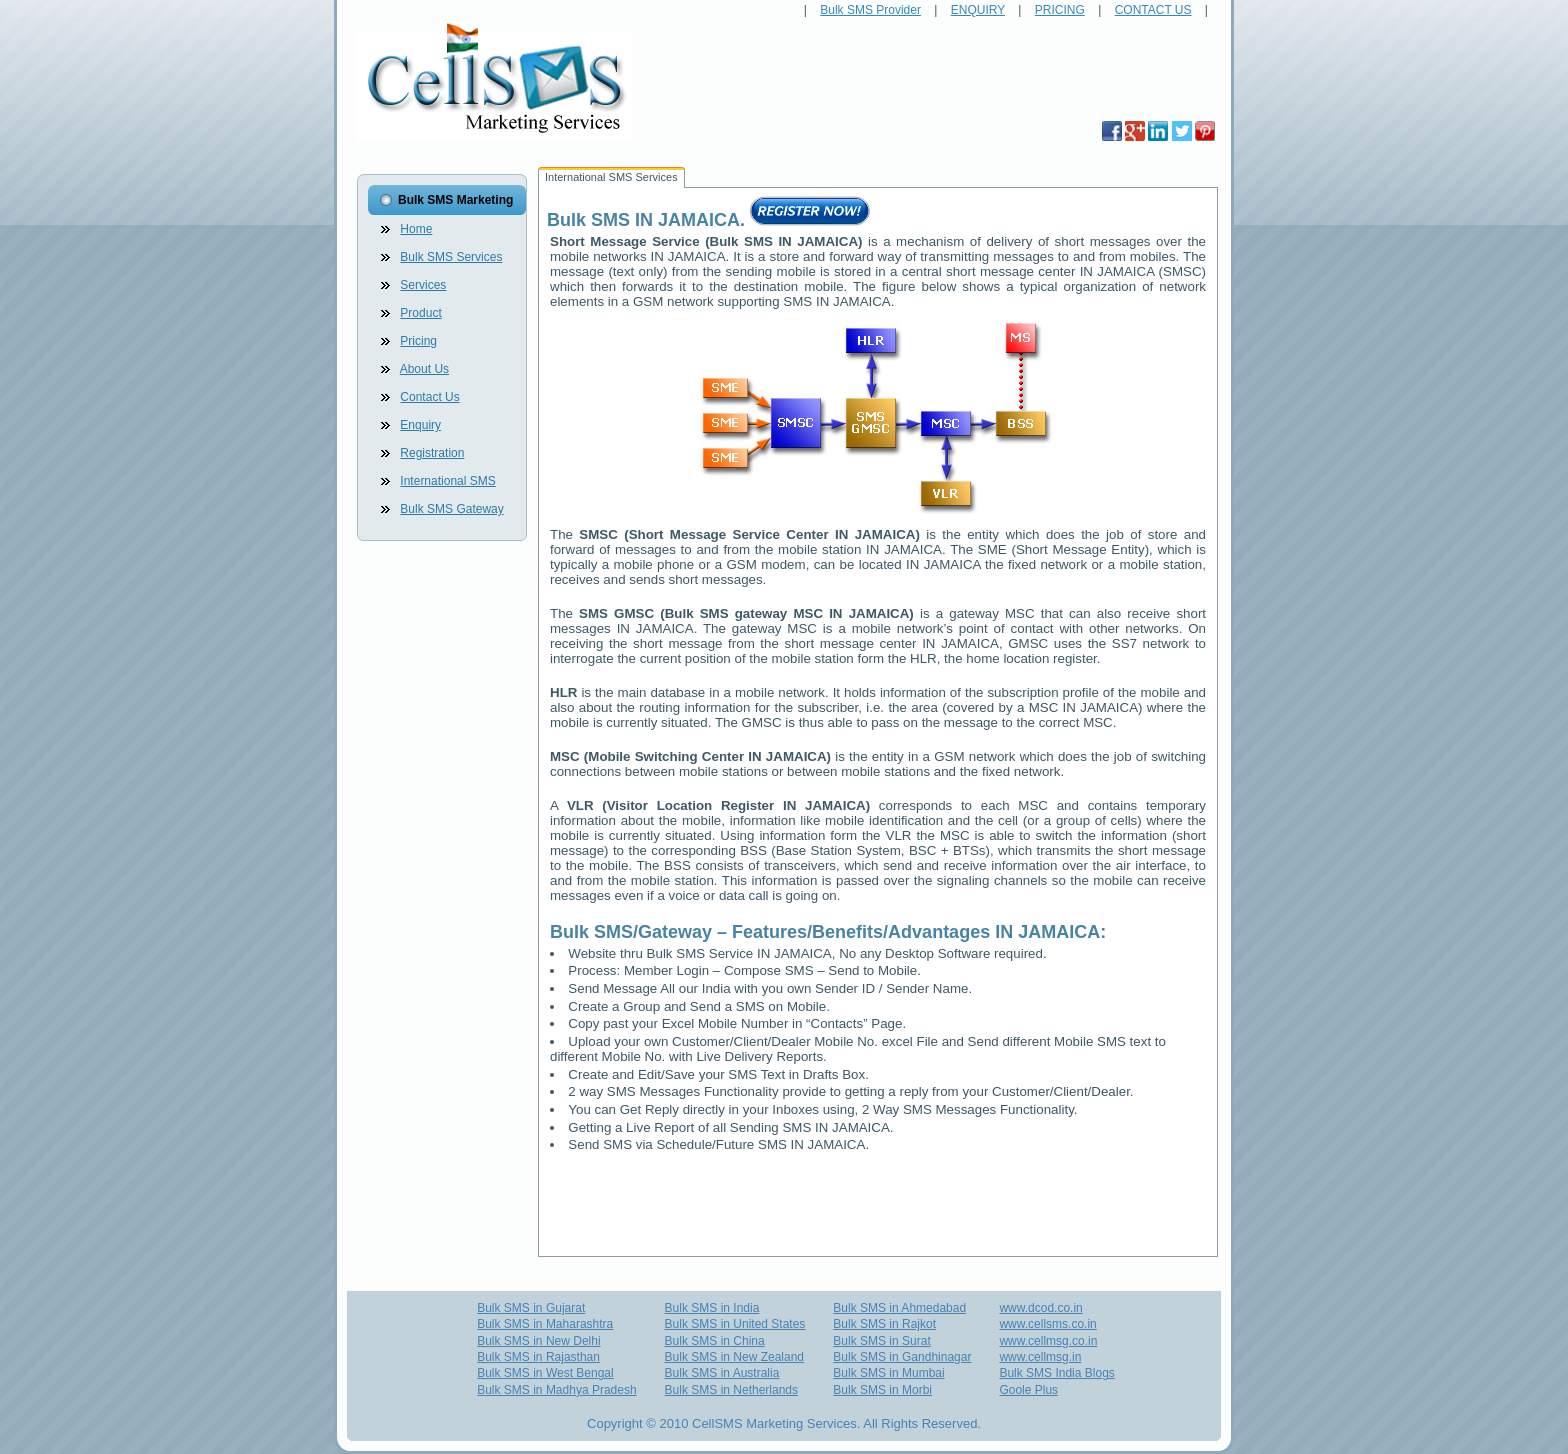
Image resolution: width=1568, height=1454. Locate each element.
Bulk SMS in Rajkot (884, 1324)
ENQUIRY (978, 10)
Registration (432, 453)
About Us (424, 369)
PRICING (1060, 10)
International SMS (447, 481)
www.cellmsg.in (1040, 1357)
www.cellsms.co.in (1047, 1324)
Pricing (418, 341)
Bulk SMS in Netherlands (731, 1390)
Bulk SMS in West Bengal (545, 1373)
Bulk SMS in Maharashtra (545, 1324)
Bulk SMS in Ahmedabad (899, 1308)
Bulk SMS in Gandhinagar (902, 1357)
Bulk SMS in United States (735, 1324)
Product (420, 313)
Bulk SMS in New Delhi (538, 1341)
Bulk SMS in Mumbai (888, 1373)
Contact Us (429, 397)
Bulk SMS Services (451, 257)
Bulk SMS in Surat (881, 1341)
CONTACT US (1153, 10)
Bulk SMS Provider (870, 10)
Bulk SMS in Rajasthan (538, 1357)
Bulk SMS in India (712, 1308)
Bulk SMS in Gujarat (531, 1308)
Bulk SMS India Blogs (1056, 1373)
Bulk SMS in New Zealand (734, 1357)
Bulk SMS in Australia (722, 1373)
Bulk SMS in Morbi (882, 1390)
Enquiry (420, 425)
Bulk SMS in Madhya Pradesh (556, 1390)
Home (416, 229)
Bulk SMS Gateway (451, 509)
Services (423, 285)
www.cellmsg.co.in (1048, 1341)
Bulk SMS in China (715, 1341)
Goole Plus (1028, 1390)
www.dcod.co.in (1040, 1308)
